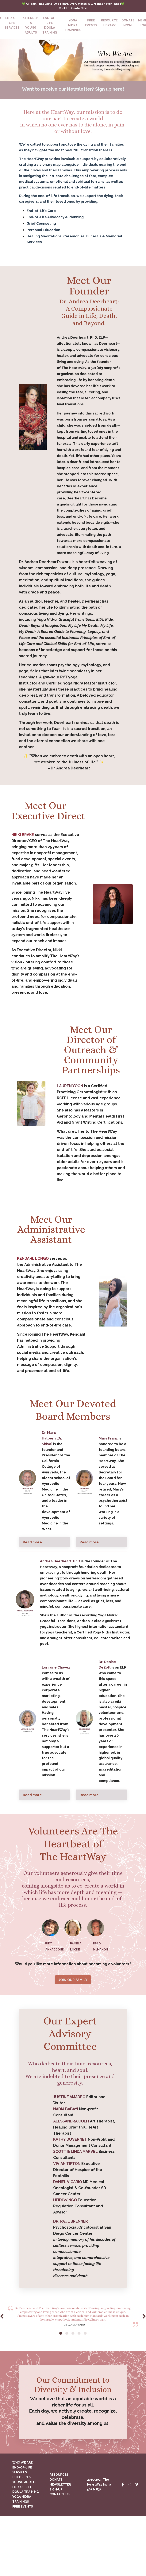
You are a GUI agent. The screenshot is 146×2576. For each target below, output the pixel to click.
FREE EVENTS (22, 2567)
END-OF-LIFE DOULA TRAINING (49, 35)
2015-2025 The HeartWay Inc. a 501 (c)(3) (99, 2545)
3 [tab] (73, 2390)
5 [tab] (85, 2390)
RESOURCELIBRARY (109, 32)
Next (144, 2373)
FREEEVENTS (91, 32)
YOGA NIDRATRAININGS (73, 34)
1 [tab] (61, 2390)
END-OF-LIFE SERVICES (22, 2530)
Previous (2, 2373)
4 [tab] (79, 2390)
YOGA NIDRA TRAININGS (21, 2559)
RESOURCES (59, 2535)
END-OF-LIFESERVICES (12, 32)
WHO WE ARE (22, 2523)
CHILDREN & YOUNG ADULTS (31, 35)
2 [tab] (67, 2390)
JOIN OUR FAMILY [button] (73, 2037)
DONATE (56, 2540)
